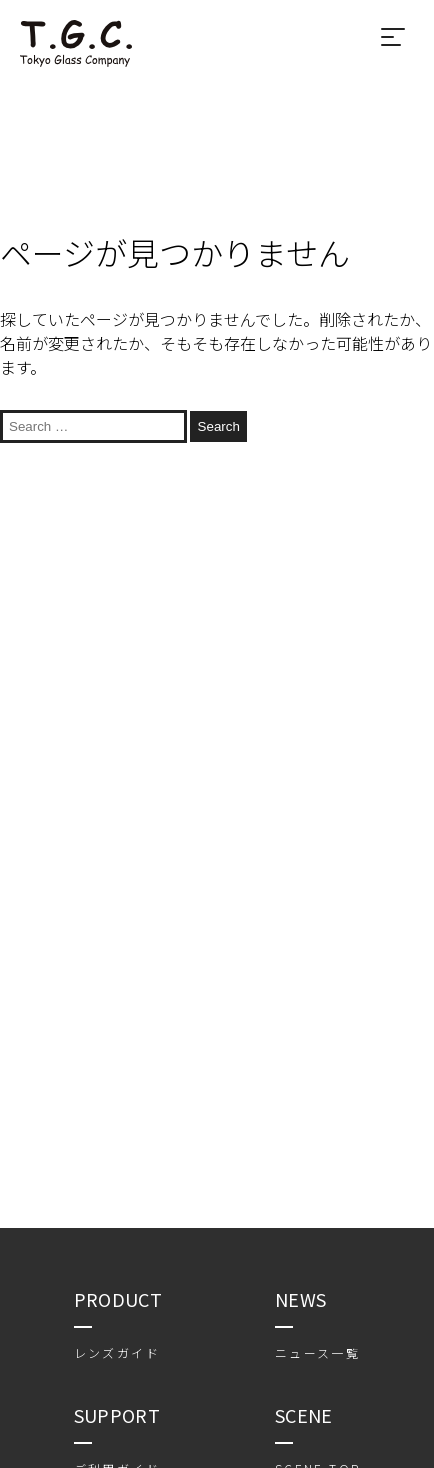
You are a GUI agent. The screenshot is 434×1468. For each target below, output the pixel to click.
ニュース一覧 (317, 1352)
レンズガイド (117, 1352)
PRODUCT (118, 1299)
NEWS (300, 1299)
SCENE (304, 1415)
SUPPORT (117, 1415)
